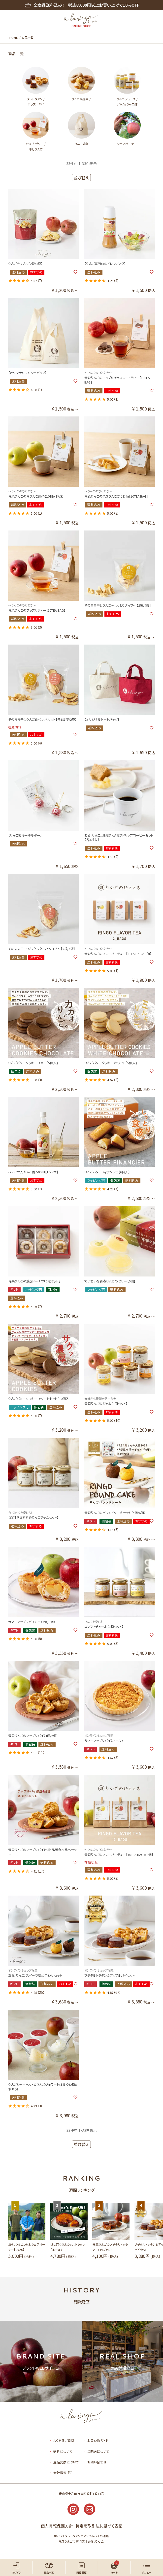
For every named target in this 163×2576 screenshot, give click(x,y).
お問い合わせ (97, 2462)
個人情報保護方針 (57, 2526)
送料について (62, 2451)
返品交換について (66, 2462)
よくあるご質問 (63, 2440)
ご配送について (98, 2451)
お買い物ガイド (97, 2440)
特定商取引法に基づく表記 (98, 2526)
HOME (13, 37)
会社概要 (62, 2472)
